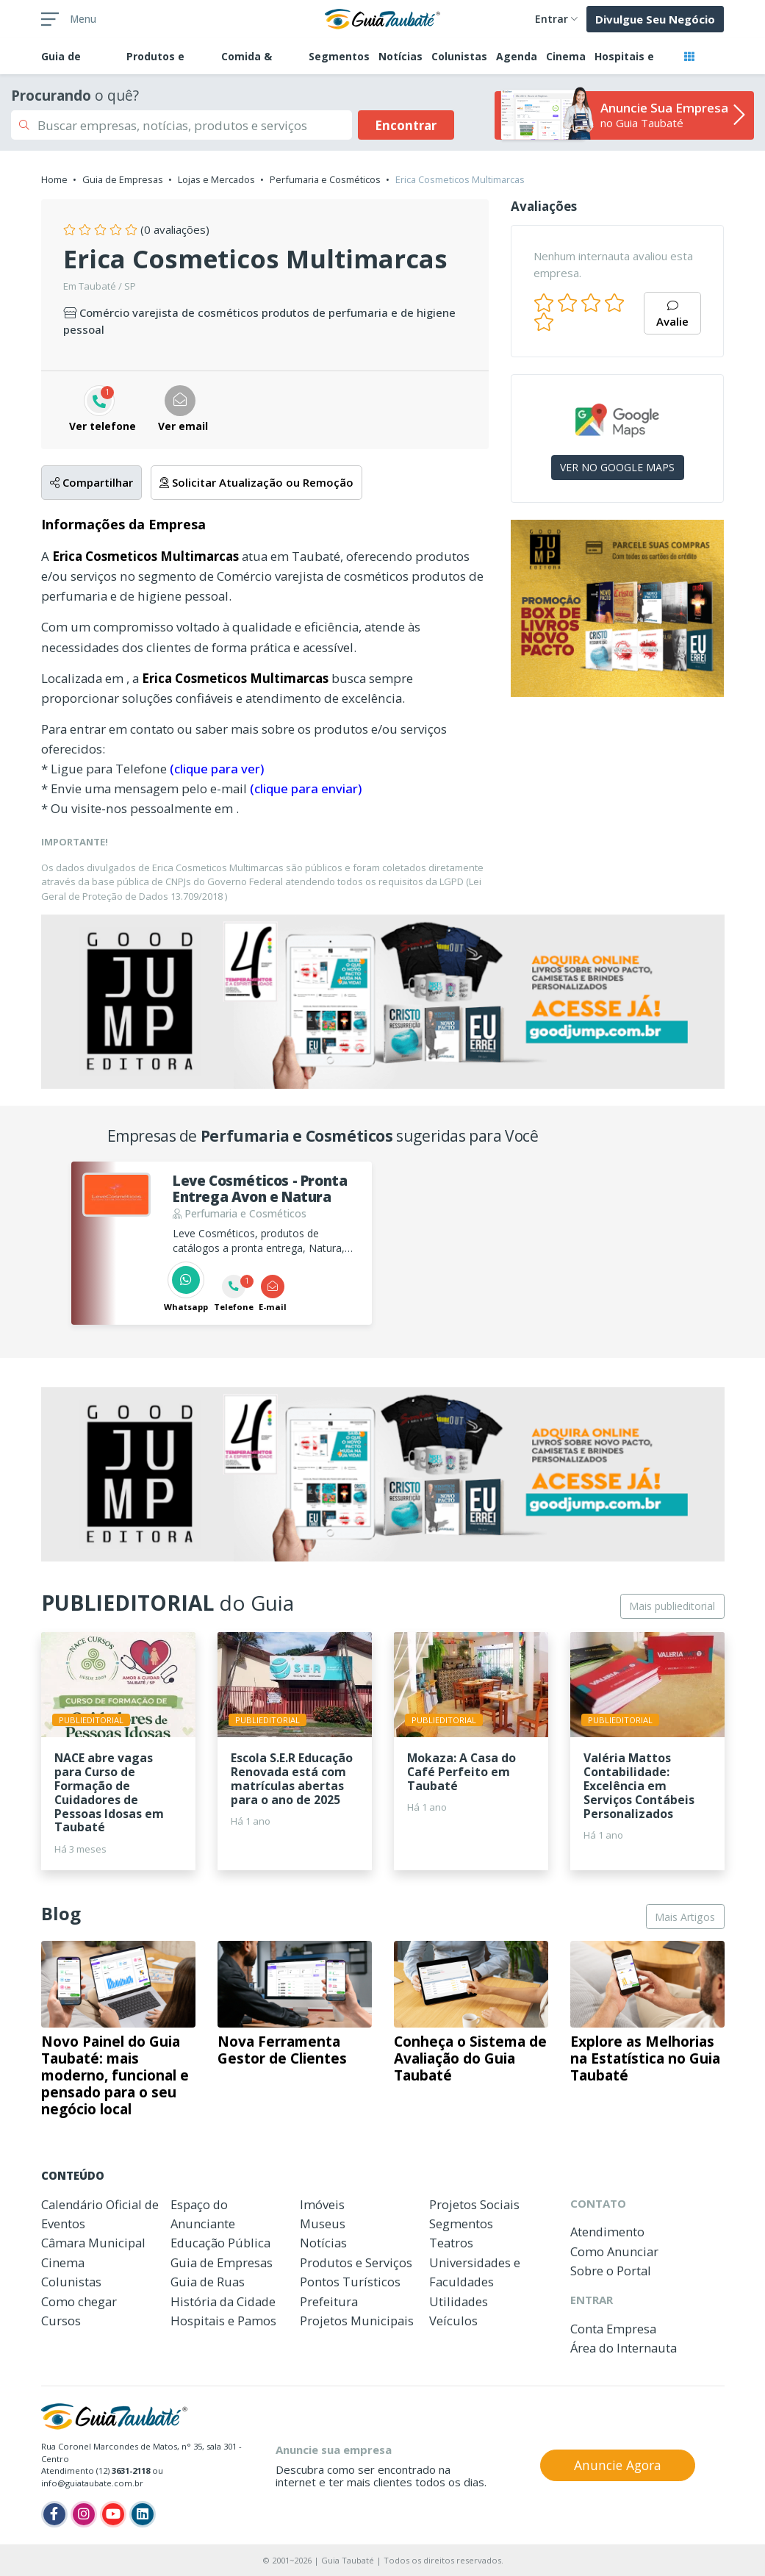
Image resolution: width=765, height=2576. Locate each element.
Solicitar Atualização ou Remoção (256, 482)
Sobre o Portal (610, 2270)
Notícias (400, 56)
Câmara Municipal (93, 2242)
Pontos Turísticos (350, 2281)
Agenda (516, 56)
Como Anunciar (614, 2251)
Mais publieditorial (672, 1606)
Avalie (672, 315)
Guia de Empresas (122, 179)
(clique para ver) (217, 768)
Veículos (453, 2320)
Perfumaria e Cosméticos (325, 179)
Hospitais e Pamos (223, 2320)
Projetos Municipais (357, 2320)
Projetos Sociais (474, 2204)
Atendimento (607, 2231)
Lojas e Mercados (216, 179)
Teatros (451, 2242)
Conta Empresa (613, 2328)
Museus (322, 2223)
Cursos (61, 2320)
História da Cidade (223, 2301)
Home (54, 179)
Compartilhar (91, 482)
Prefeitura (329, 2301)
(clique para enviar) (306, 788)
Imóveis (322, 2204)
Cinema (566, 56)
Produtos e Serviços (356, 2262)
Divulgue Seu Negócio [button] (655, 19)
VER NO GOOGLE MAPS (617, 467)
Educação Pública (220, 2242)
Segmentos (339, 56)
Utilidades (458, 2301)
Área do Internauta (623, 2347)
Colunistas (459, 56)
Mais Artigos (685, 1917)
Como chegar (79, 2301)
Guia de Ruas (207, 2281)
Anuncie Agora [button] (617, 2465)
